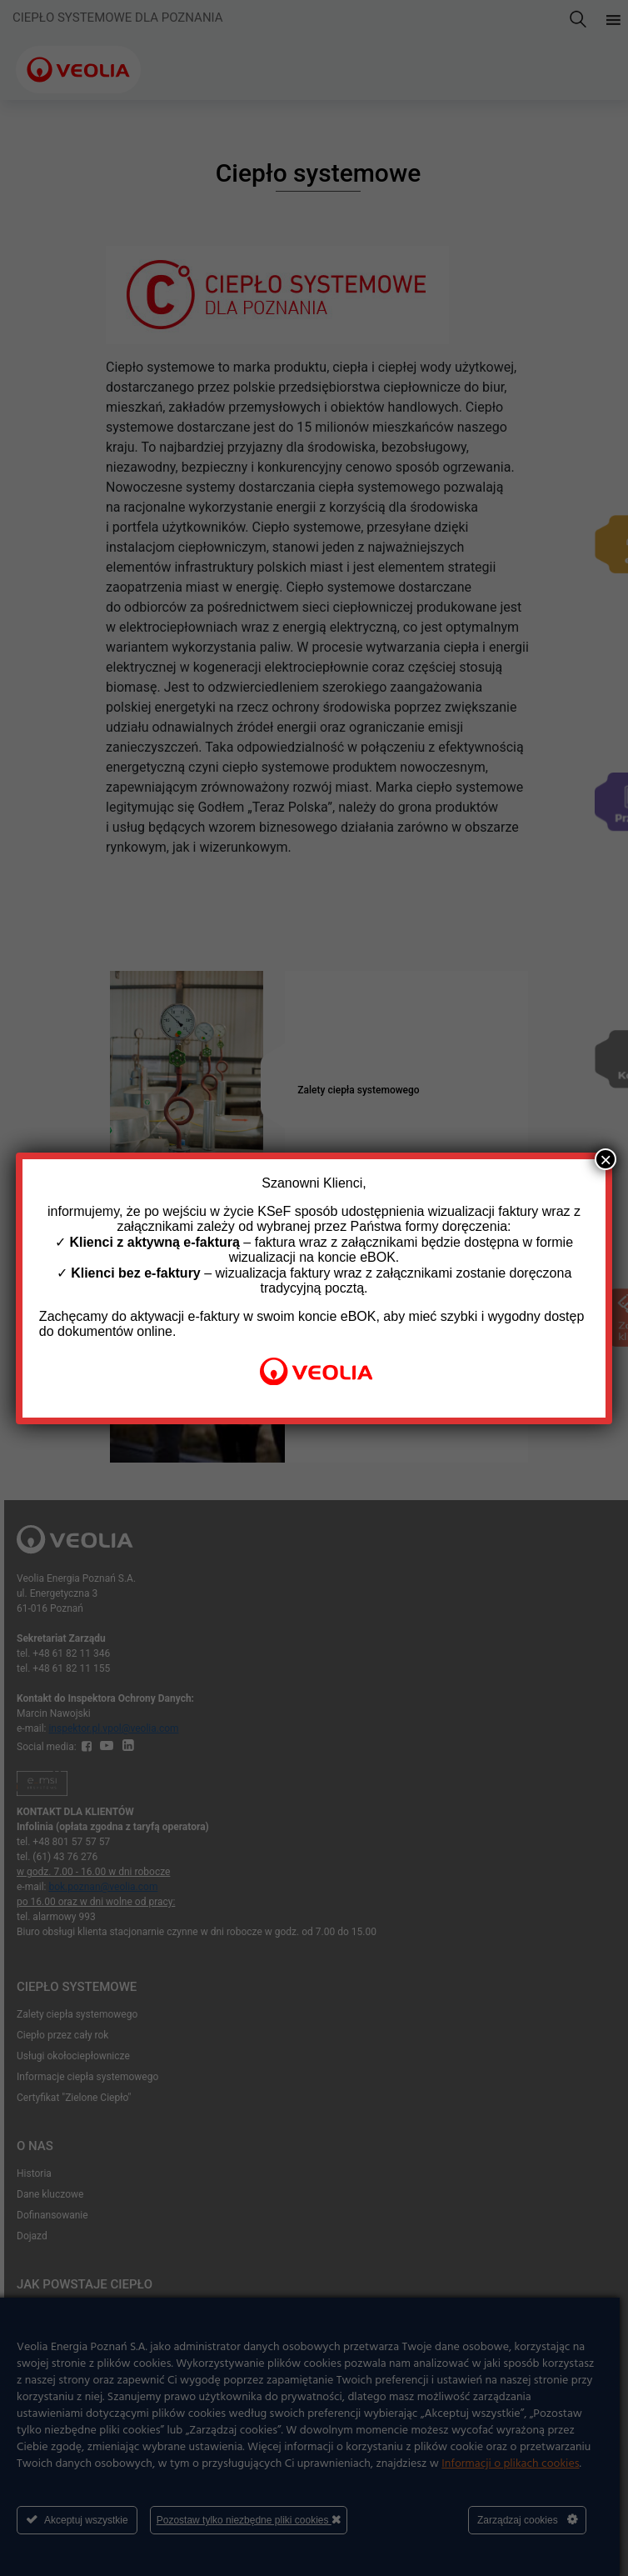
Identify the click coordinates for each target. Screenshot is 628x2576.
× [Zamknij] (605, 1159)
